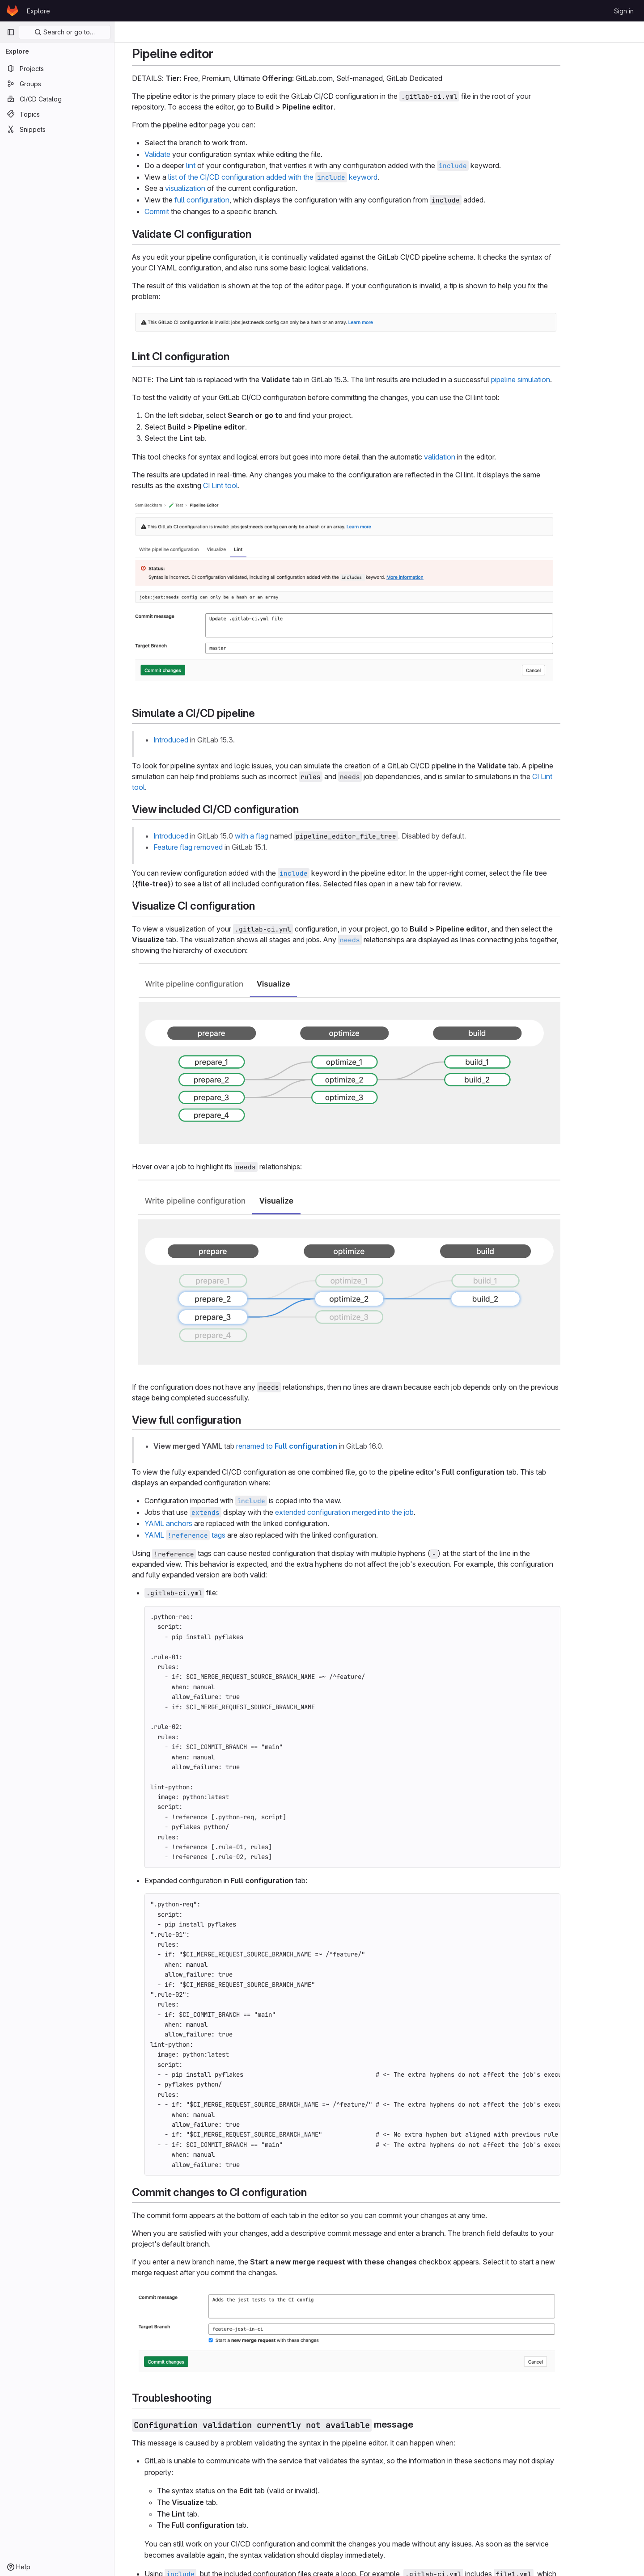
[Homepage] (12, 11)
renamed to (319, 1446)
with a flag (284, 835)
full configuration (235, 199)
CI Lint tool (253, 485)
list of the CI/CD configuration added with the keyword (306, 177)
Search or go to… (64, 32)
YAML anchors (201, 1523)
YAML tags (218, 1534)
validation (472, 456)
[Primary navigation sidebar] (11, 32)
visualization (218, 188)
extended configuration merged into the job (377, 1512)
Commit (190, 211)
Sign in (624, 11)
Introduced (203, 739)
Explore (38, 11)
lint (224, 165)
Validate (190, 154)
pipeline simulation (553, 379)
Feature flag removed (221, 847)
